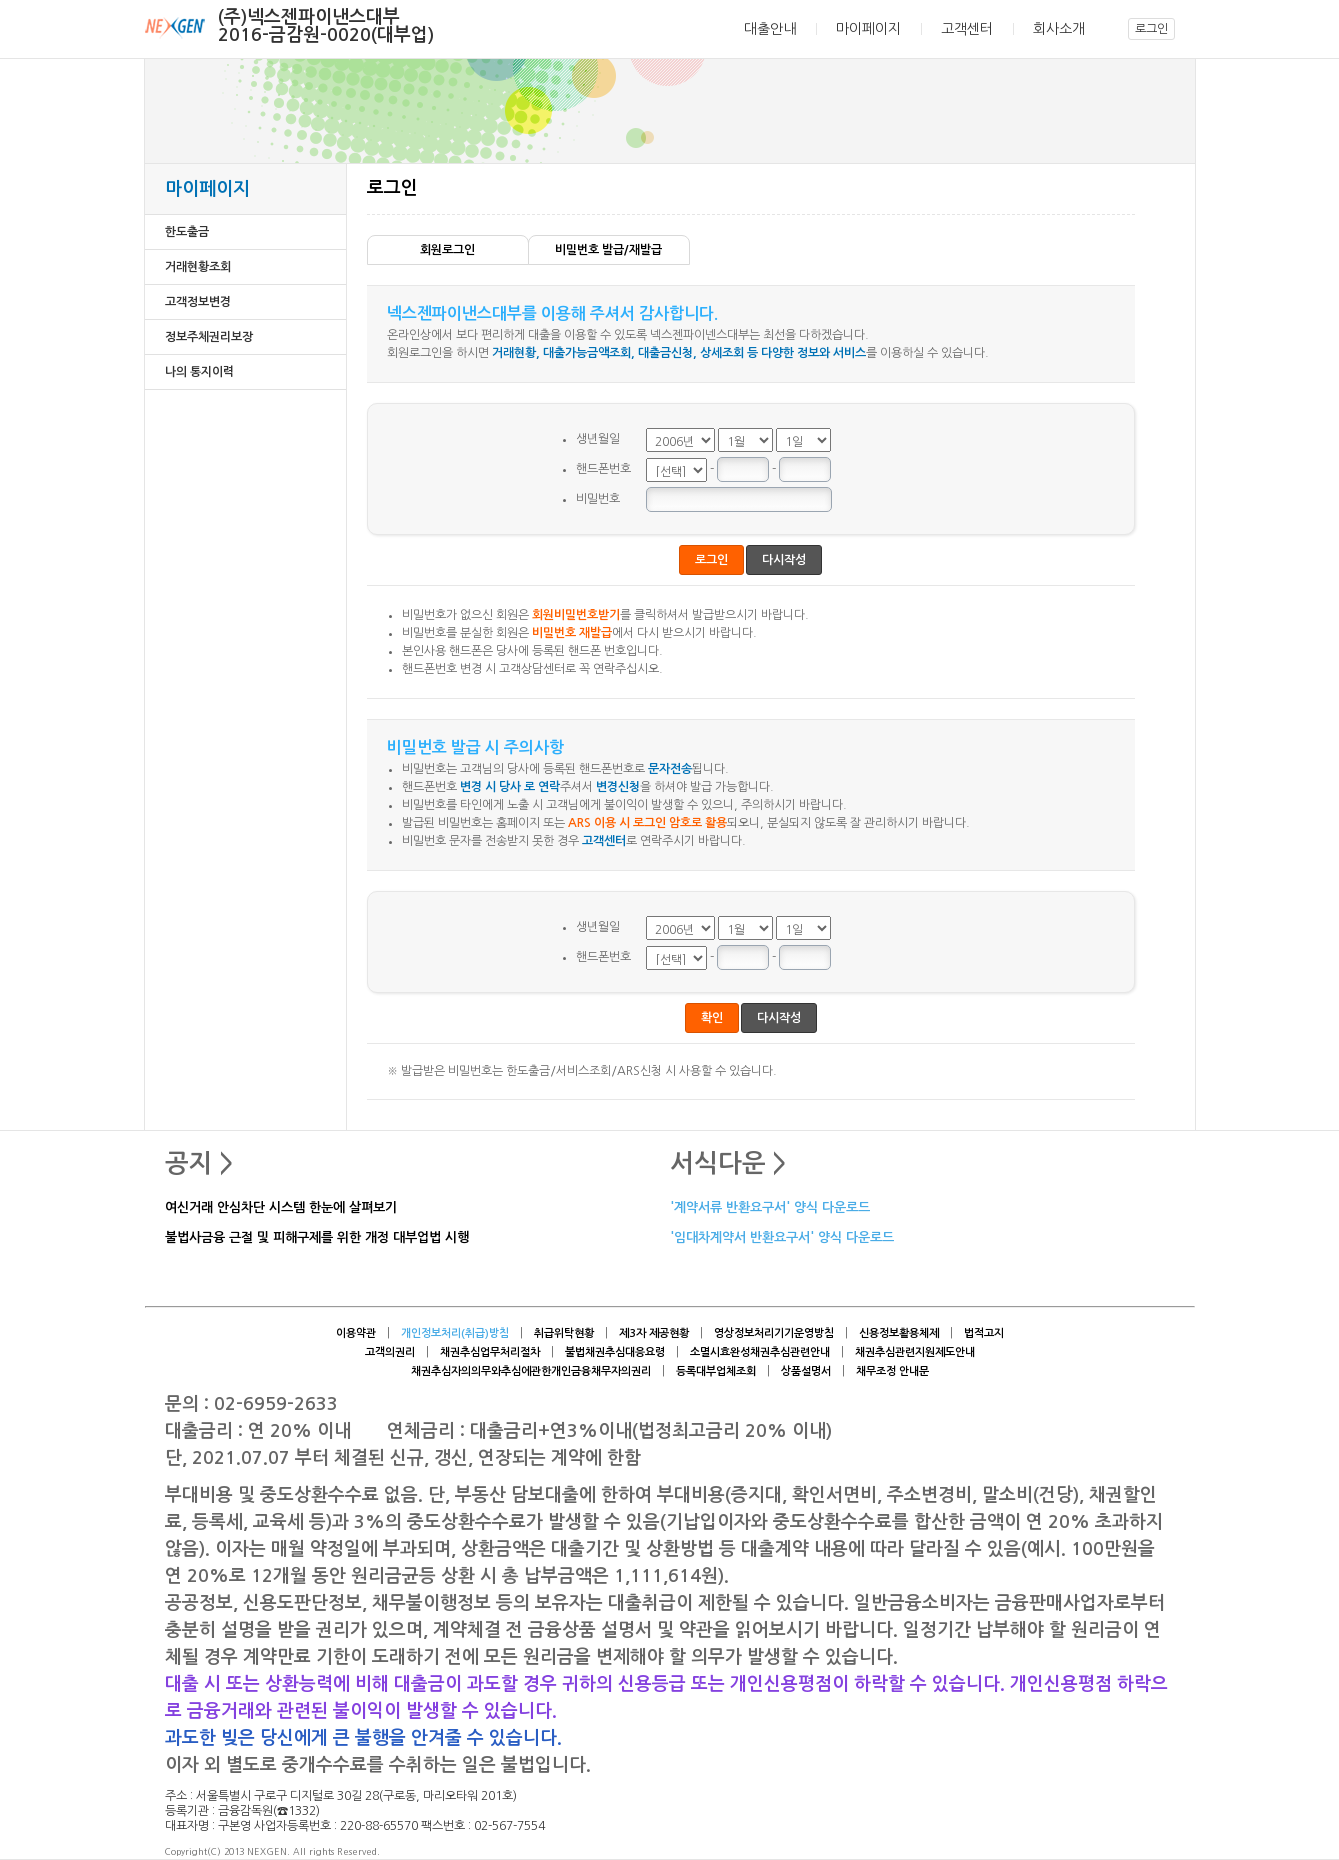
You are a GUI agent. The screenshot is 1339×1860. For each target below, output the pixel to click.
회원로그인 (447, 250)
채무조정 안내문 (892, 1371)
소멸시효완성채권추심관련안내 (760, 1352)
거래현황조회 (198, 267)
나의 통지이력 (199, 372)
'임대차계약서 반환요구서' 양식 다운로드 (782, 1238)
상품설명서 (806, 1371)
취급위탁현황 (564, 1333)
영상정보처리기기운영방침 (774, 1333)
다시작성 (784, 560)
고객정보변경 (198, 302)
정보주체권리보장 (209, 337)
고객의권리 (390, 1352)
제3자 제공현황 (654, 1333)
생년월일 (598, 439)
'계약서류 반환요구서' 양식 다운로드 (770, 1208)
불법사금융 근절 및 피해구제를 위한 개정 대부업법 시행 (317, 1238)
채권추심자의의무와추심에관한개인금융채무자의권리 (531, 1371)
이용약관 (356, 1333)
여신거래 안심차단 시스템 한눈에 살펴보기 (281, 1208)
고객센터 (967, 29)
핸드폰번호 (603, 469)
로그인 (1151, 29)
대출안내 (770, 29)
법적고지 (984, 1333)
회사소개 (1059, 29)
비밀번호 (598, 499)
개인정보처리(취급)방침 (455, 1333)
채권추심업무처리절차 (490, 1352)
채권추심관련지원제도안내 (915, 1352)
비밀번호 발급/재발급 (608, 250)
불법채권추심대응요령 (615, 1352)
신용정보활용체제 (899, 1333)
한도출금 (187, 232)
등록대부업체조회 (716, 1371)
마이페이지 (868, 29)
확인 (712, 1018)
